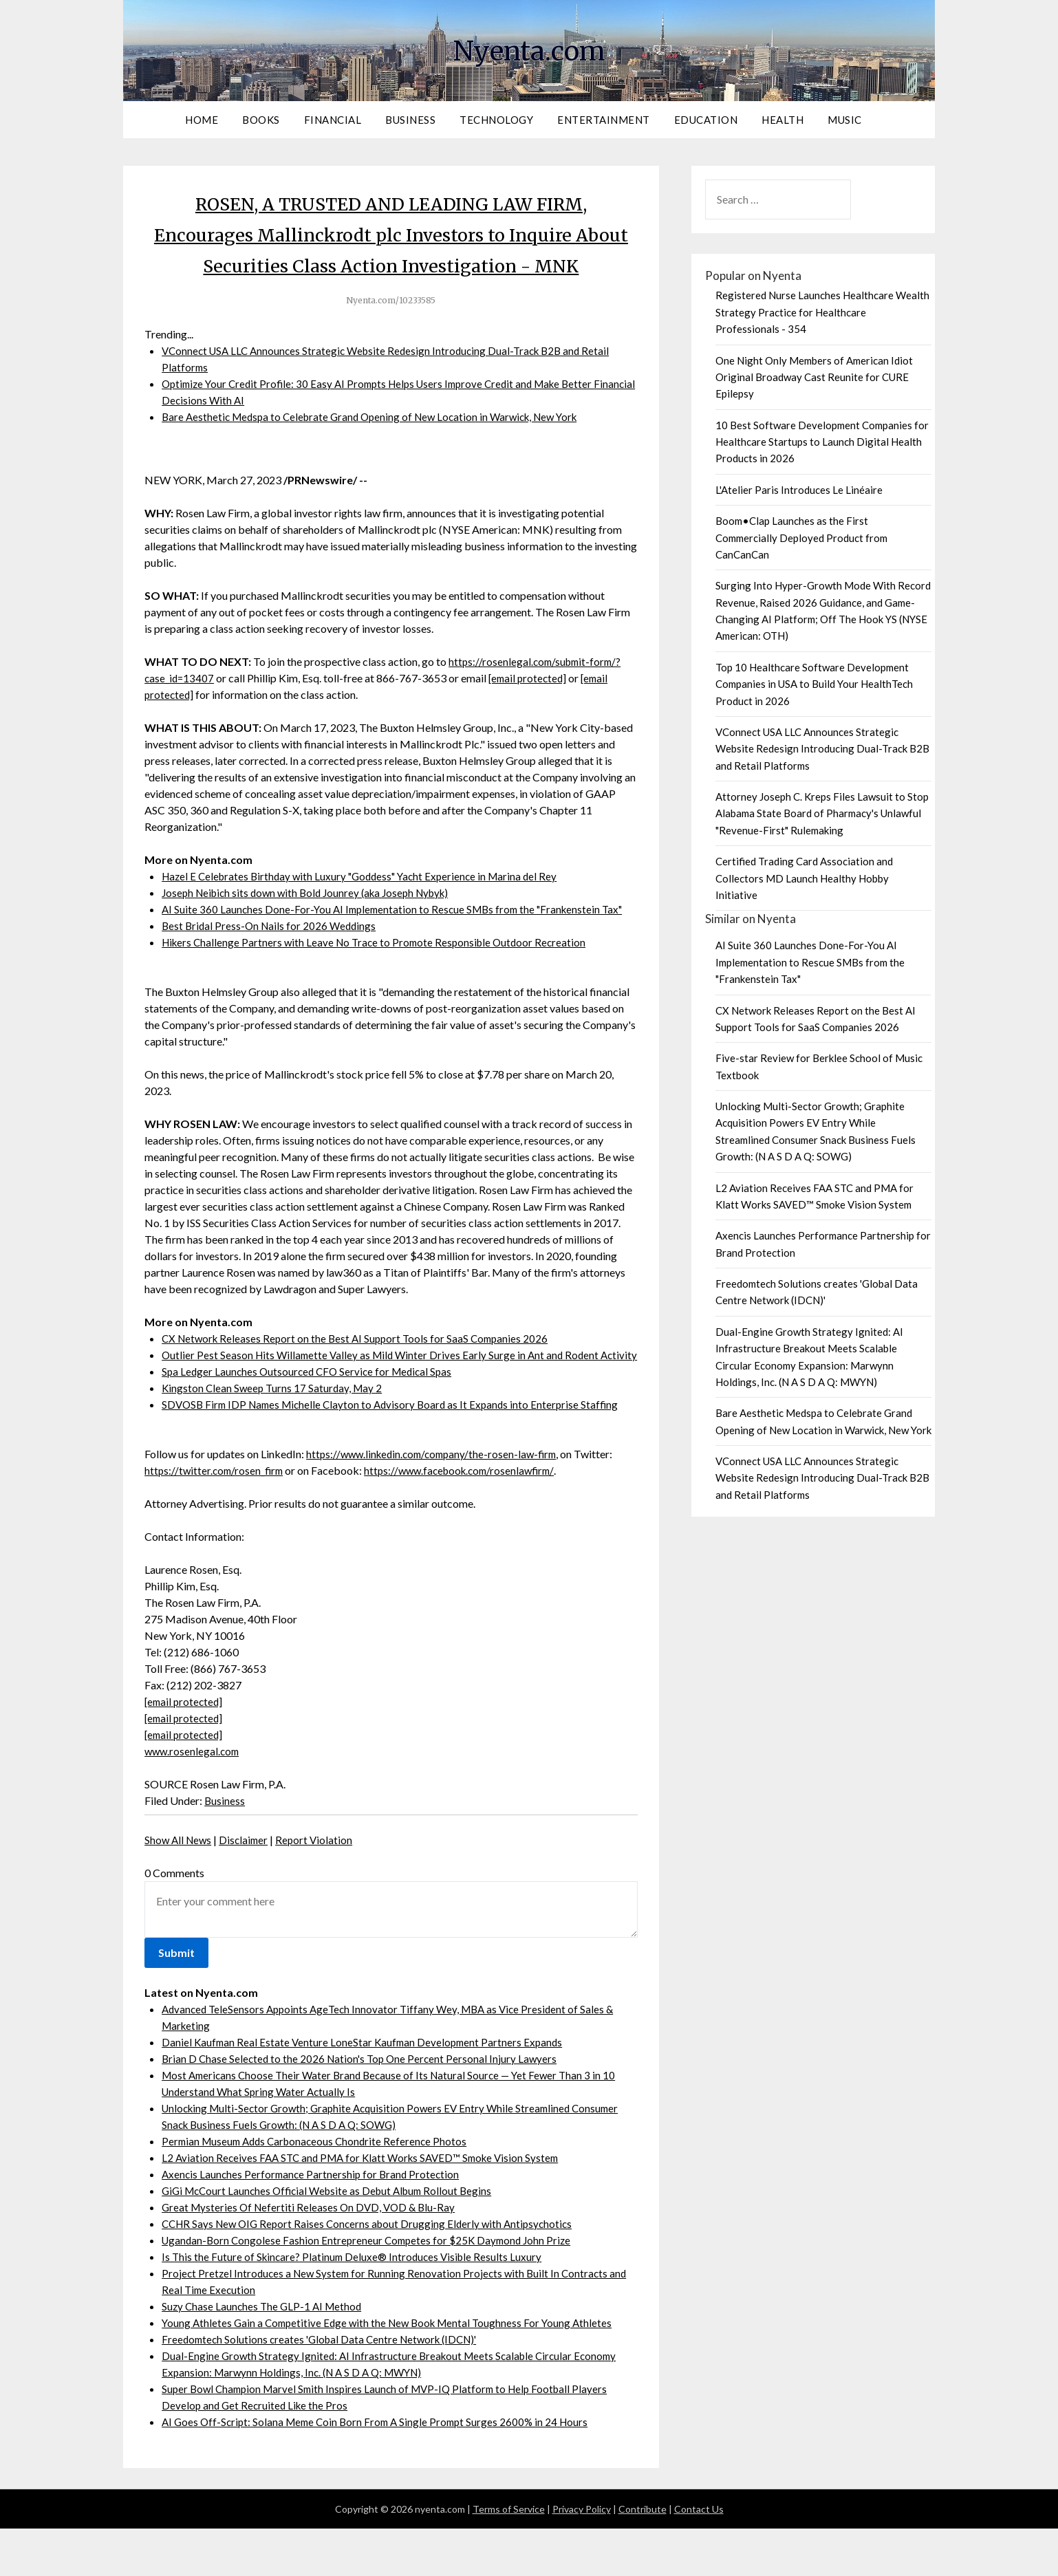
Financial (333, 119)
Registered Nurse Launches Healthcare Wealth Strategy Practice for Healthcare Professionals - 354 (822, 312)
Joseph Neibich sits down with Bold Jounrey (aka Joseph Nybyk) (313, 923)
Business (410, 119)
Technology (496, 119)
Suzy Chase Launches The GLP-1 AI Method (264, 2353)
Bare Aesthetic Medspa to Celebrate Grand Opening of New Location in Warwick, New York (379, 447)
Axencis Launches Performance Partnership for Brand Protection (314, 2221)
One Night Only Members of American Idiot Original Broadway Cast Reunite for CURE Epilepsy (814, 377)
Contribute (642, 2556)
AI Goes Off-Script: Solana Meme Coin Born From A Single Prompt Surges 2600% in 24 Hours (381, 2469)
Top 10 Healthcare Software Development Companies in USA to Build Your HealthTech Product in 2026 (814, 684)
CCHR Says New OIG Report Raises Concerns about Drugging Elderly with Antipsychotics (373, 2270)
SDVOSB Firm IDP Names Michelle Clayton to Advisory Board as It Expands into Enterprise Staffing (397, 1451)
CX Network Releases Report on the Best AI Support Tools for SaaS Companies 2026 (360, 1369)
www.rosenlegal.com (193, 1798)
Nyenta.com (529, 48)
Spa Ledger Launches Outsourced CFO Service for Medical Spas (311, 1418)
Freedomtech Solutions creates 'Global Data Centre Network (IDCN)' (326, 2386)
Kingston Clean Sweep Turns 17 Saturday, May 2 (274, 1435)
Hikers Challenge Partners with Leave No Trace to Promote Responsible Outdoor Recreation (380, 972)
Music (845, 119)
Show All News (179, 1887)
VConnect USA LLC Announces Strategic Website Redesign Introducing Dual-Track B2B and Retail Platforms (822, 749)
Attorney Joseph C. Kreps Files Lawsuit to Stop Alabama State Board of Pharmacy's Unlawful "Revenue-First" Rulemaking (822, 813)
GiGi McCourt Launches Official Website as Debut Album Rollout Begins (334, 2237)
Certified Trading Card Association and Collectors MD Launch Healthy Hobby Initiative (804, 878)
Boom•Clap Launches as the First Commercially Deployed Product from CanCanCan (801, 538)
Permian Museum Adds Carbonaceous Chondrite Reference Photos (319, 2188)
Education (706, 119)
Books (261, 119)
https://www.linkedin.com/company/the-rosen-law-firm (437, 1501)
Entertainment (603, 119)
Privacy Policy (581, 2556)
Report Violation (320, 1887)
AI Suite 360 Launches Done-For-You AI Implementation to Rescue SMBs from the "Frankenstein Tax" (399, 939)
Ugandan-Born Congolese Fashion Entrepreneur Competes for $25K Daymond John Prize (372, 2287)
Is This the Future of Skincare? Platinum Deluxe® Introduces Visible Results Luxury (356, 2303)
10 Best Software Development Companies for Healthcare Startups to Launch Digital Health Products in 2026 (822, 442)
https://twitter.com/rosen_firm (216, 1517)
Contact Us (699, 2556)
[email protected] (531, 708)
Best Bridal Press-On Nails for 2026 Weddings (272, 956)
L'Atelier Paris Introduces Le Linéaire (799, 490)
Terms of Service (509, 2556)
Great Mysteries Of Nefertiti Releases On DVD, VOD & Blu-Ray (312, 2254)
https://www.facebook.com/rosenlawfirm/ (469, 1517)
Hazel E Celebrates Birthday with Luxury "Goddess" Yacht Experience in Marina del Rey (367, 906)
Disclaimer (247, 1887)
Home (201, 119)
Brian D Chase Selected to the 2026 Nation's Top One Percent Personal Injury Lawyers (363, 2105)
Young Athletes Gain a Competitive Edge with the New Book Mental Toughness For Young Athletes (393, 2370)
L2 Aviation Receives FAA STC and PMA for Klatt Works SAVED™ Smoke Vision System (368, 2204)
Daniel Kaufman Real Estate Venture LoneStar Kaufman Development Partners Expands (366, 2089)
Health (782, 119)
